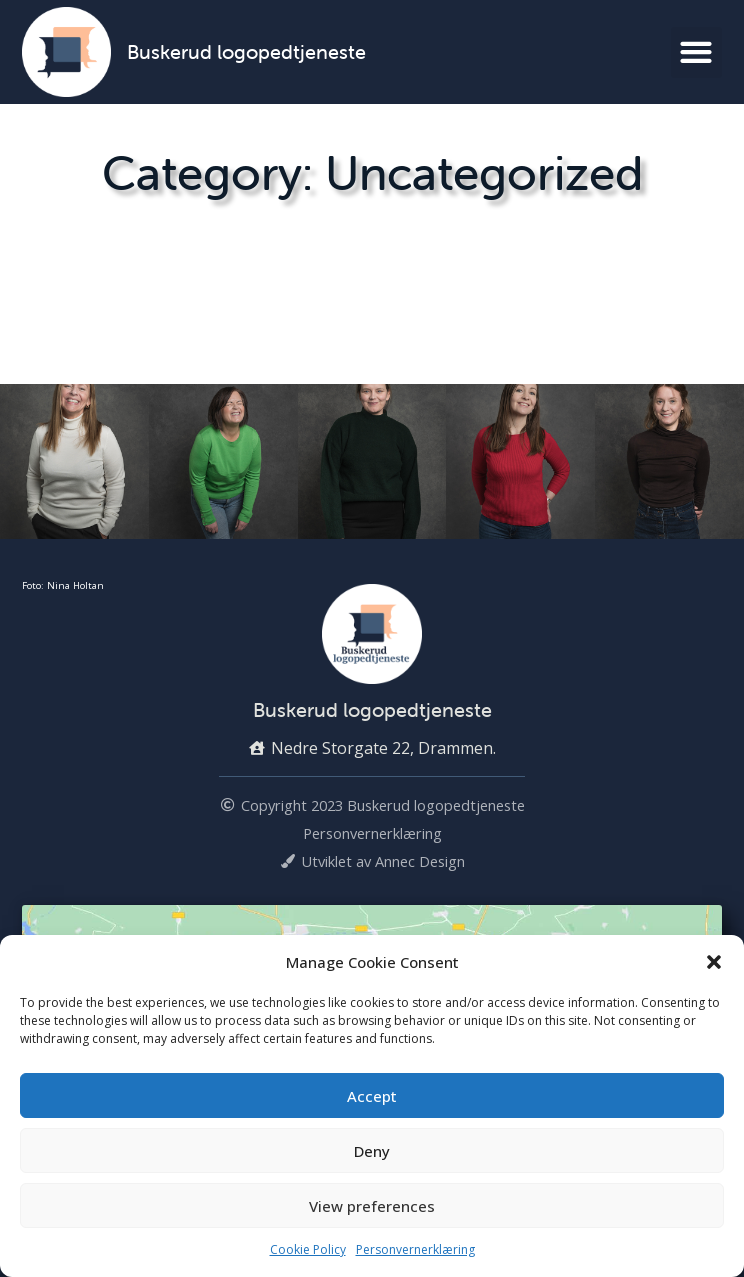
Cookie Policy (308, 1249)
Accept (372, 1096)
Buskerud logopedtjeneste (246, 51)
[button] (714, 962)
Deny (372, 1151)
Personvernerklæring (415, 1249)
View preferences (372, 1206)
